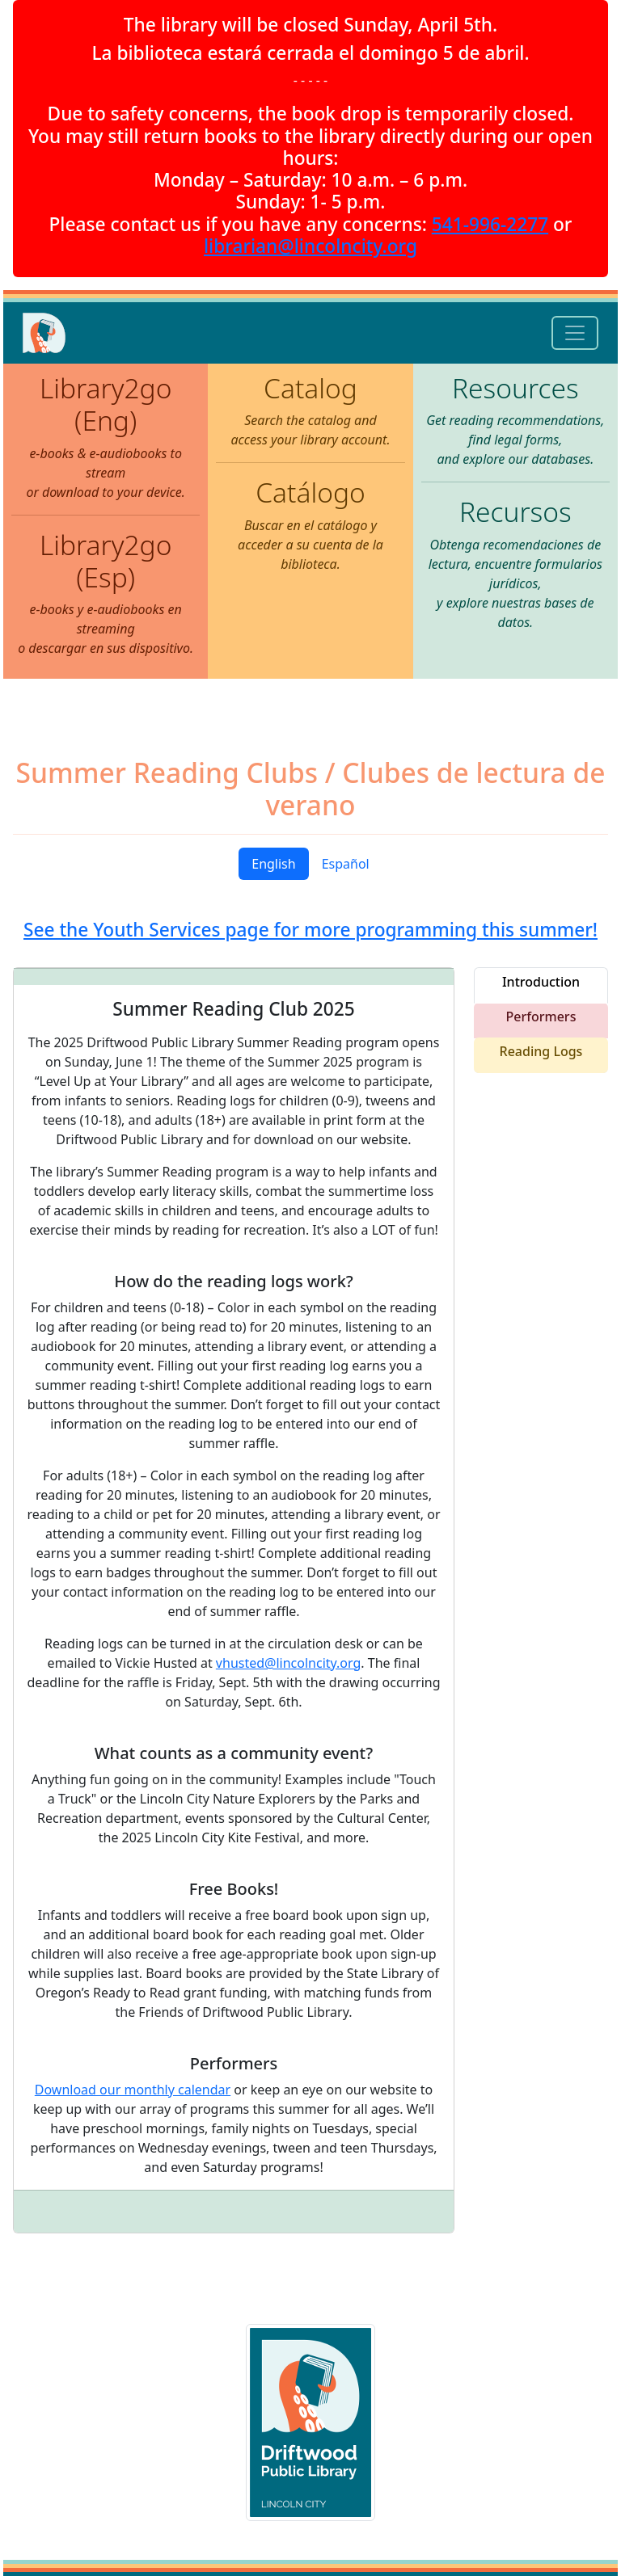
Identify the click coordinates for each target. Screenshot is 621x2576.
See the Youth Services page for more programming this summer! (310, 929)
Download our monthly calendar (132, 2089)
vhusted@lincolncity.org (288, 1663)
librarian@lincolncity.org (310, 246)
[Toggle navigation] (574, 333)
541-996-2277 (490, 224)
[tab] (541, 985)
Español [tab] (346, 864)
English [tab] (273, 864)
